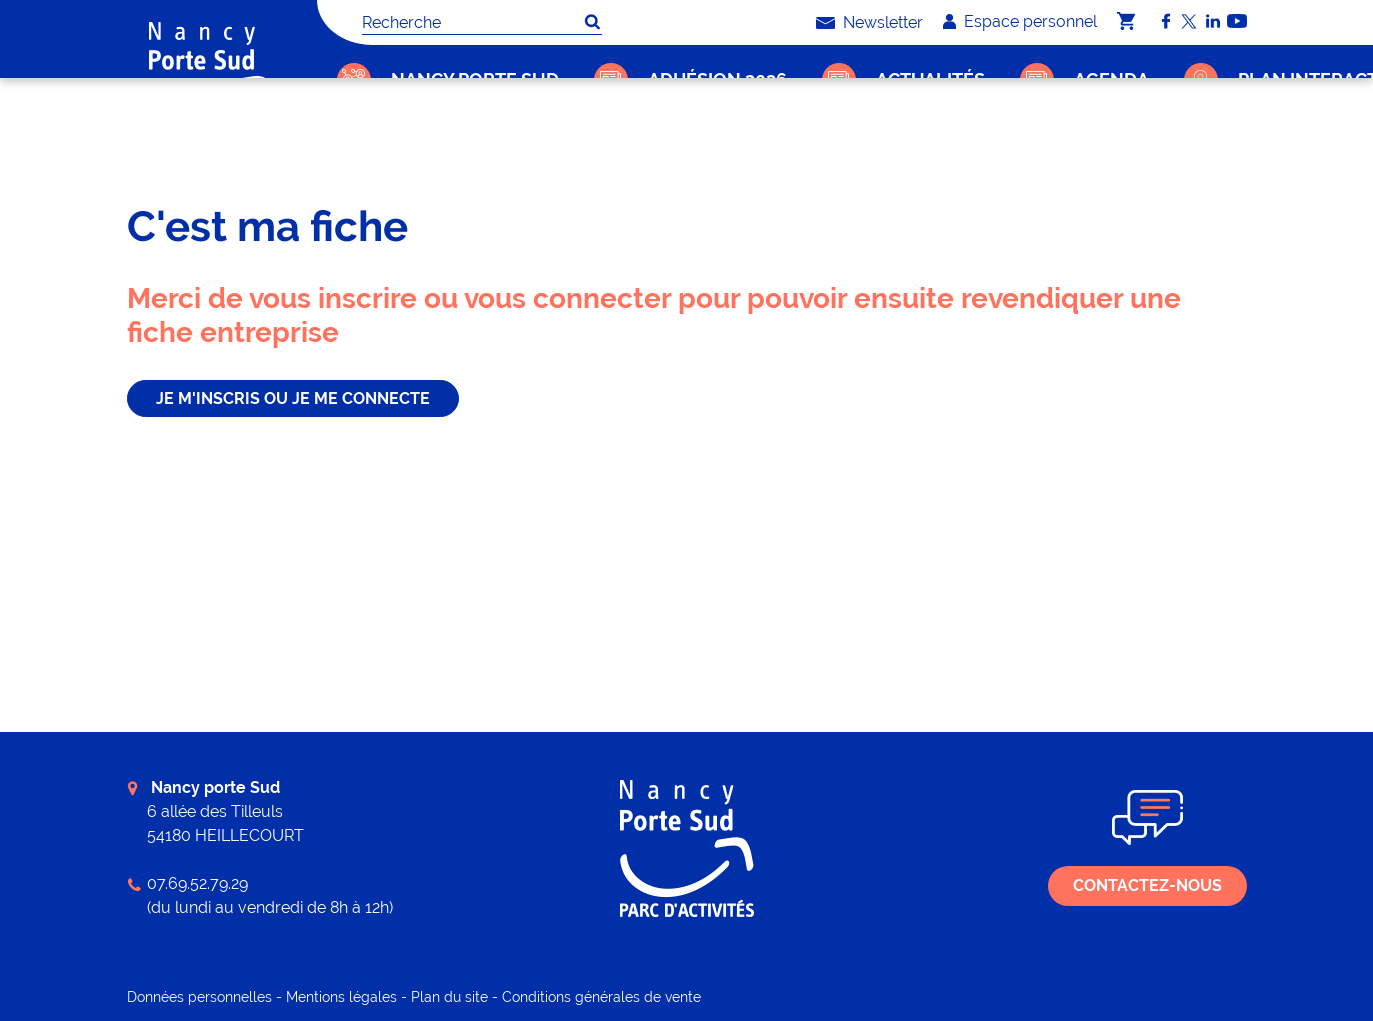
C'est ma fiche (421, 145)
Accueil (344, 145)
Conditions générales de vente (601, 997)
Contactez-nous (1147, 885)
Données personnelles (199, 997)
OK (592, 22)
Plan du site (449, 997)
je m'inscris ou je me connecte (293, 398)
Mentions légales (341, 997)
